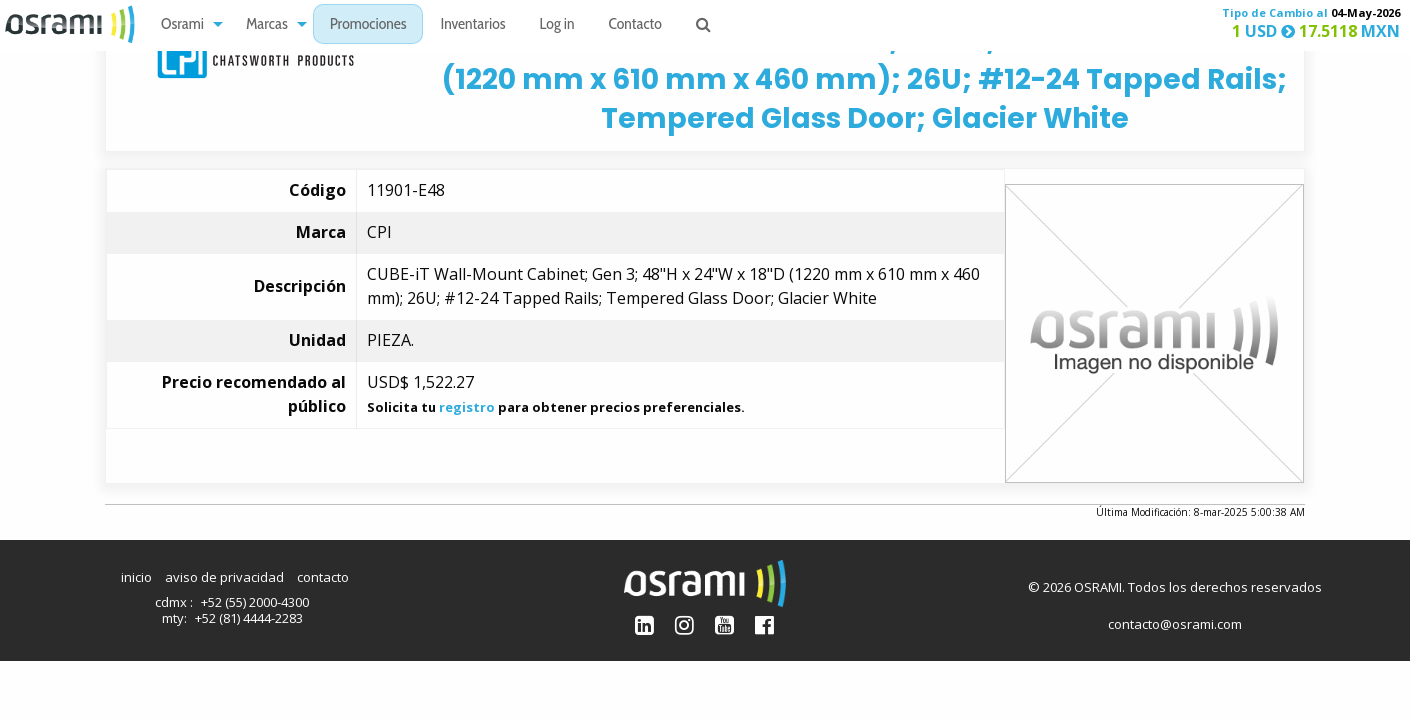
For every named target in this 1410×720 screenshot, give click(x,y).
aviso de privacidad (224, 577)
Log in (557, 25)
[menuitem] (186, 24)
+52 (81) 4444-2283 (249, 618)
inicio (136, 577)
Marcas (267, 25)
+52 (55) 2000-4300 (255, 602)
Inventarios (472, 25)
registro (467, 407)
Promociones (368, 25)
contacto (323, 577)
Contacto (635, 25)
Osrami (182, 25)
